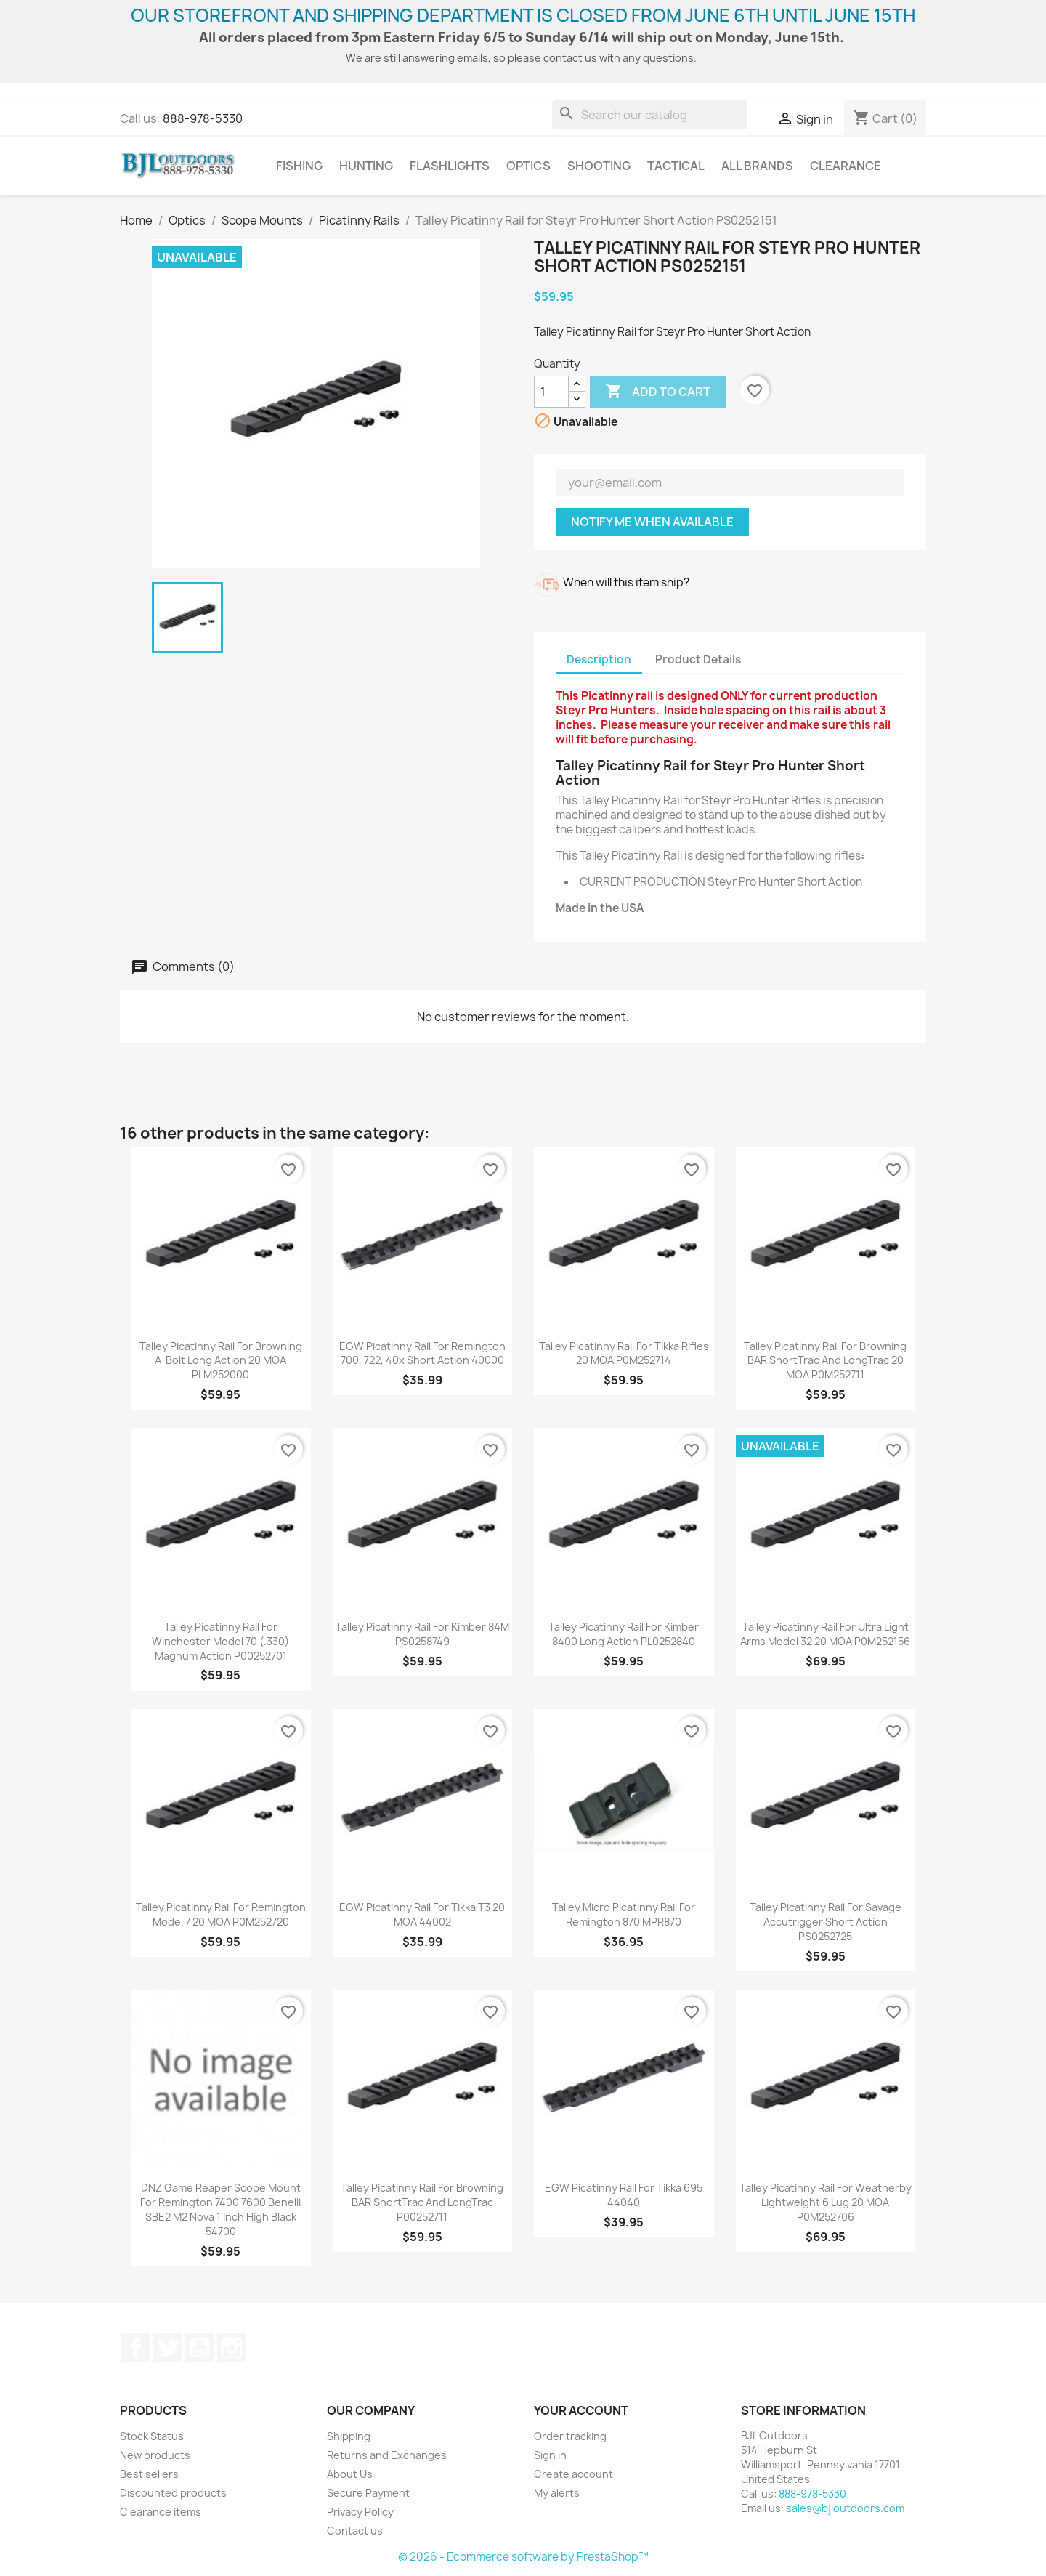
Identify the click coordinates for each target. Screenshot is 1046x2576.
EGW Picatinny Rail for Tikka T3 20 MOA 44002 (422, 1914)
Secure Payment (368, 2493)
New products (155, 2455)
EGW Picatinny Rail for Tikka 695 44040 (623, 2195)
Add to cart (657, 391)
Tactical (676, 166)
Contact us (355, 2530)
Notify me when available (652, 522)
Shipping (348, 2436)
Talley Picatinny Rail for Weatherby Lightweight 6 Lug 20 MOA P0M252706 (825, 2202)
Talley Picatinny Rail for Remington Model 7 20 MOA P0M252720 (221, 1914)
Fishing (299, 166)
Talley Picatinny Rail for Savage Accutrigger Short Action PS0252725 (825, 1921)
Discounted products (173, 2493)
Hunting (366, 166)
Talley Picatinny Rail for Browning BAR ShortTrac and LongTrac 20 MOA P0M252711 (825, 1360)
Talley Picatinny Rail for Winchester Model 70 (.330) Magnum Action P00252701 (220, 1641)
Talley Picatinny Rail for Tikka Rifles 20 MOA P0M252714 (624, 1353)
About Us (350, 2474)
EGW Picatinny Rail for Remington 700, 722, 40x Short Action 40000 (422, 1353)
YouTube (199, 2347)
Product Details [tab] (698, 659)
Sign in (550, 2455)
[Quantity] (551, 392)
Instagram (231, 2347)
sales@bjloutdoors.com (845, 2508)
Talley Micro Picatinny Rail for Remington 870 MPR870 (623, 1914)
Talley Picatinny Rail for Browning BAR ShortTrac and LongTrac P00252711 (422, 2202)
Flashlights (450, 166)
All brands (757, 166)
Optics (528, 166)
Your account (581, 2410)
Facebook (135, 2347)
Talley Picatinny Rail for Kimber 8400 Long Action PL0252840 (623, 1634)
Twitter (167, 2347)
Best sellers (149, 2474)
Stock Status (152, 2436)
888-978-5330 (203, 118)
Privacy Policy (360, 2512)
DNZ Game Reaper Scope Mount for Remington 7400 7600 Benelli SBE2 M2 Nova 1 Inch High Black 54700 (220, 2209)
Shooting (599, 166)
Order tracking (570, 2436)
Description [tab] (599, 659)
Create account (573, 2474)
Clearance (845, 166)
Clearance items (160, 2512)
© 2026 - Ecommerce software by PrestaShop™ (523, 2556)
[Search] (649, 114)
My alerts (557, 2493)
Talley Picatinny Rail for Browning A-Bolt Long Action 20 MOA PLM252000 (220, 1360)
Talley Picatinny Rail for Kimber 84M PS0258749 (422, 1634)
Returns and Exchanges (387, 2455)
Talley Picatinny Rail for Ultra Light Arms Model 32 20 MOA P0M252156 (825, 1634)
